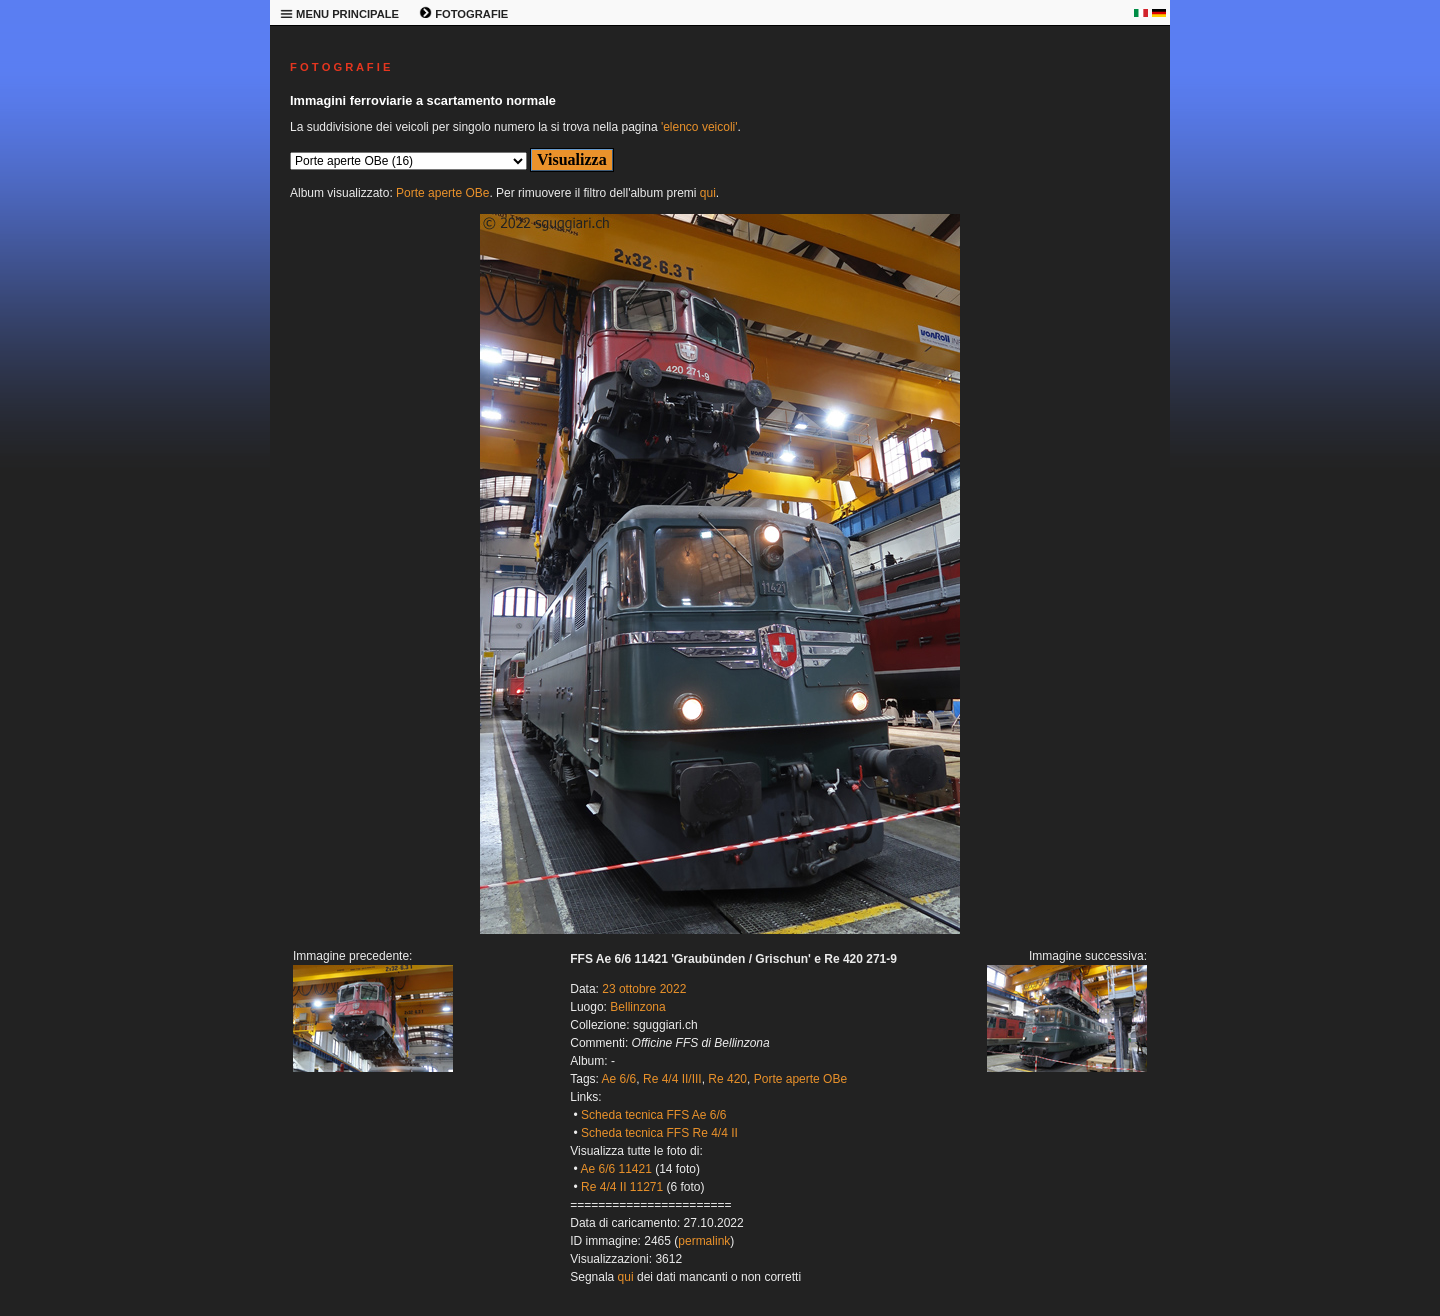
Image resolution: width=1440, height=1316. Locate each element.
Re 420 (727, 1079)
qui (708, 193)
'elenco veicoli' (699, 127)
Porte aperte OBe (442, 193)
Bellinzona (637, 1007)
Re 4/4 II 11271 (622, 1187)
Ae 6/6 (619, 1079)
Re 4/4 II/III (672, 1079)
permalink (704, 1241)
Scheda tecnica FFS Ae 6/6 (653, 1115)
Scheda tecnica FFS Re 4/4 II (659, 1133)
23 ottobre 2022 (644, 989)
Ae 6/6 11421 (615, 1169)
